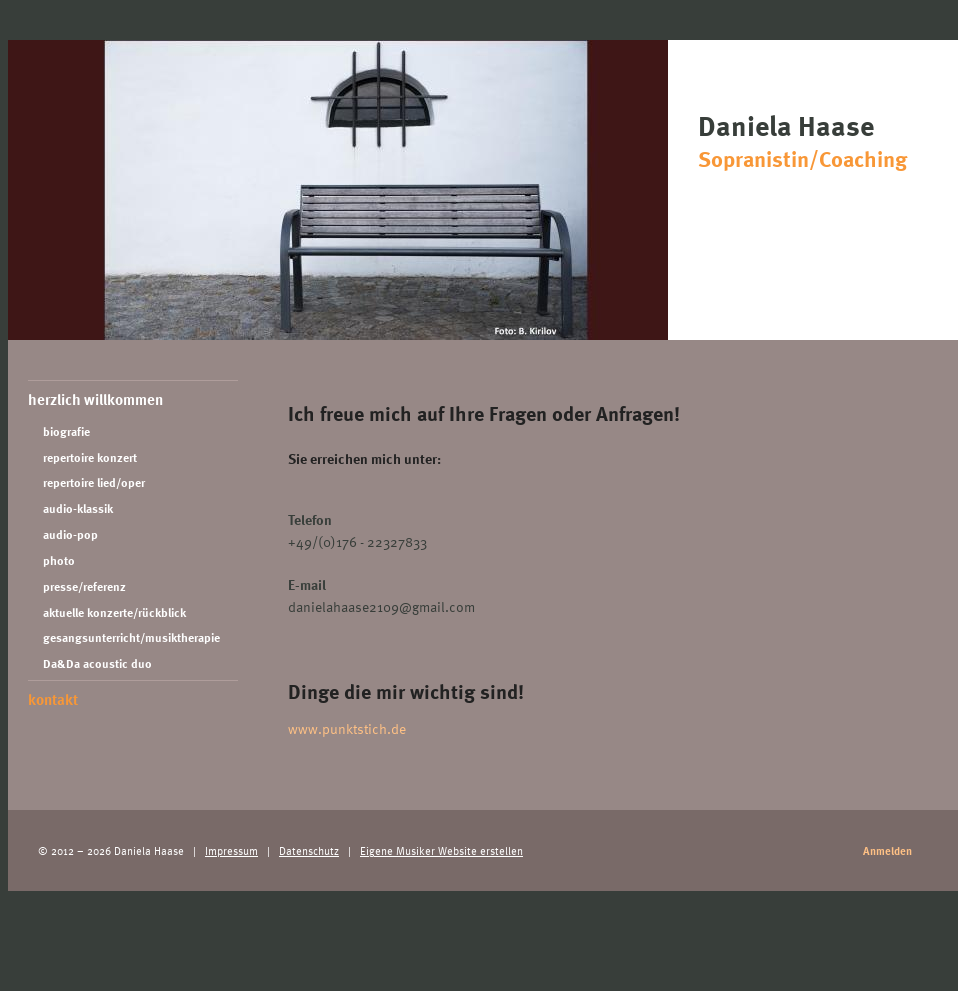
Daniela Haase (823, 139)
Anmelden (887, 851)
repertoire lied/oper (94, 482)
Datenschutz (309, 851)
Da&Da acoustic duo (97, 663)
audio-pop (70, 534)
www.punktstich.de (347, 728)
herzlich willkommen (95, 399)
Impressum (231, 851)
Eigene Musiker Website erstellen (441, 851)
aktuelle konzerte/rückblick (114, 612)
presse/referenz (84, 586)
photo (59, 560)
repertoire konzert (90, 457)
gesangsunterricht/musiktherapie (131, 637)
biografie (66, 431)
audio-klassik (78, 508)
